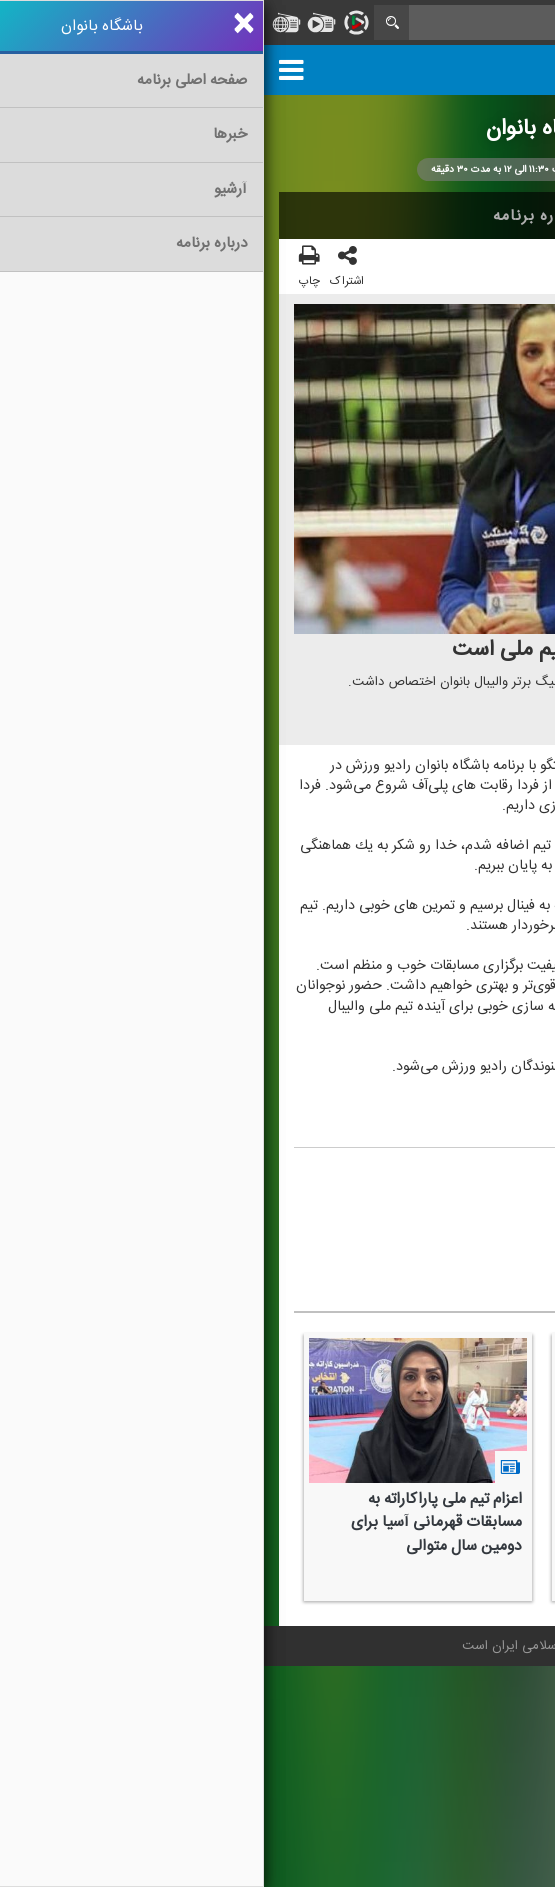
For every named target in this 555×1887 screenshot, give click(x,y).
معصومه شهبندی (375, 1207)
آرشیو (370, 216)
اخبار (441, 216)
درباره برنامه (273, 216)
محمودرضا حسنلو (405, 1174)
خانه (509, 216)
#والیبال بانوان (384, 1241)
